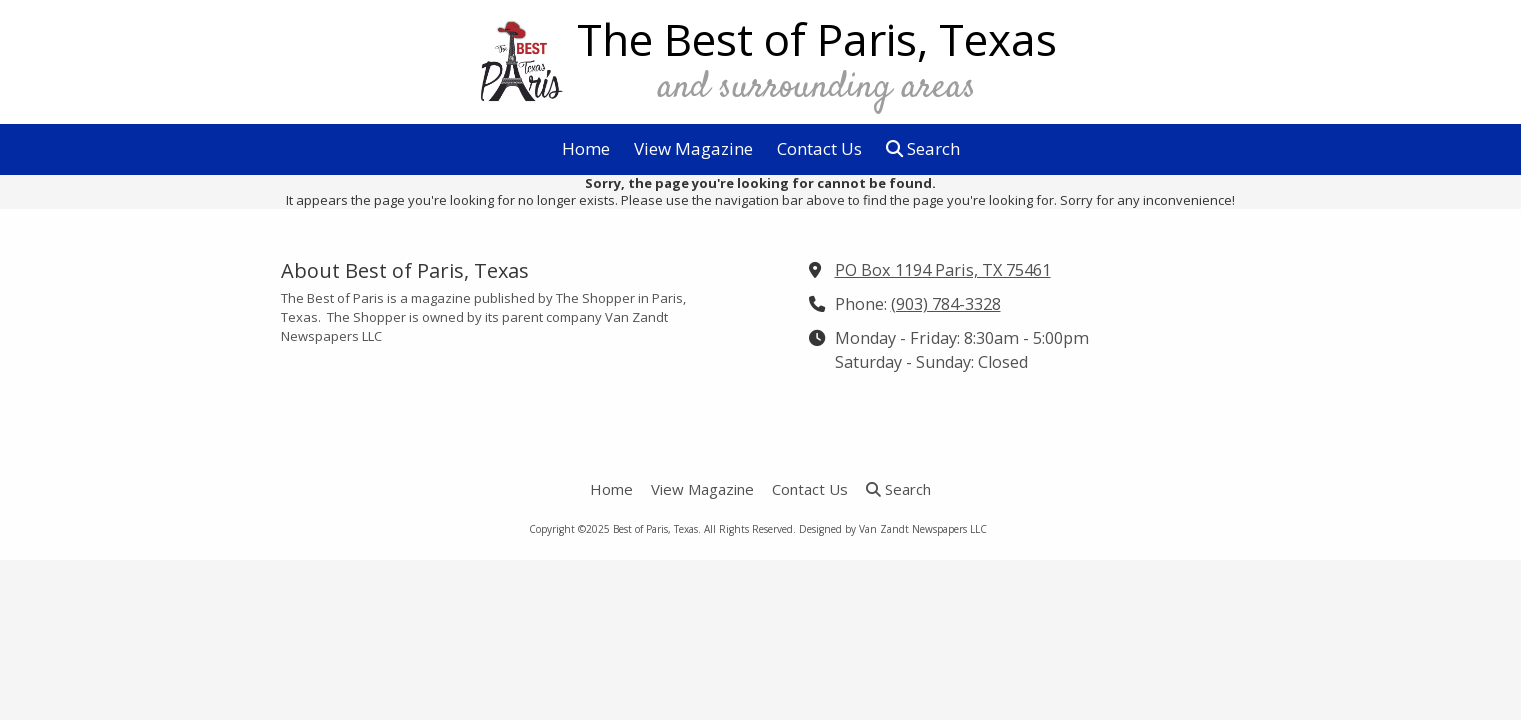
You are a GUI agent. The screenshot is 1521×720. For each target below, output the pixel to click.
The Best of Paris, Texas (817, 39)
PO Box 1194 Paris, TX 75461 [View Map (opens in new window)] (943, 270)
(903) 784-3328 (946, 304)
